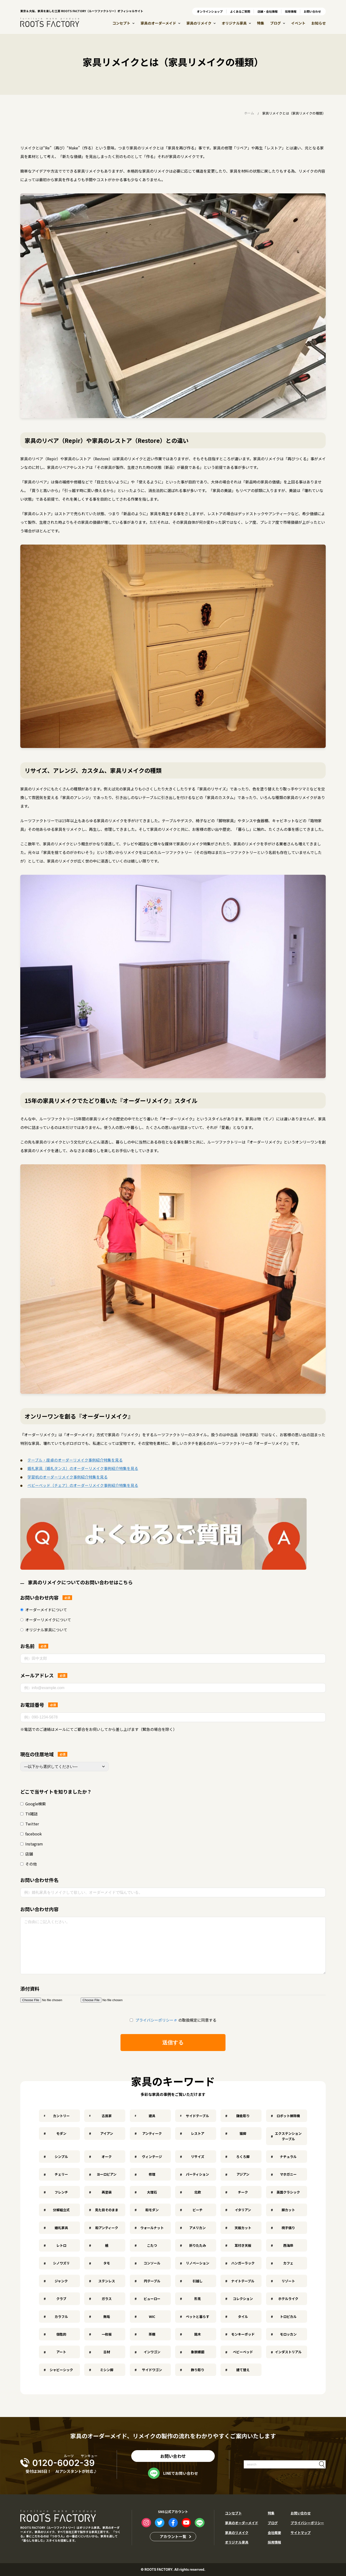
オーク (107, 2156)
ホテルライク (288, 2298)
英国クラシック (288, 2192)
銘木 (197, 2334)
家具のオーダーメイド (241, 2522)
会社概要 (274, 2532)
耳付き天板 (243, 2245)
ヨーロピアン (106, 2174)
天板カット (243, 2227)
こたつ (152, 2245)
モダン (61, 2133)
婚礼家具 (61, 2227)
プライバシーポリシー (154, 2020)
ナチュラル (288, 2156)
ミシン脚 (106, 2369)
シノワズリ (61, 2263)
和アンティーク (106, 2227)
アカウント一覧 (173, 2536)
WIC (152, 2316)
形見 (197, 2298)
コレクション (243, 2298)
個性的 (61, 2334)
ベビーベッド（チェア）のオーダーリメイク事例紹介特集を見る (82, 1485)
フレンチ (61, 2192)
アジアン (242, 2174)
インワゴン (152, 2351)
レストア (197, 2133)
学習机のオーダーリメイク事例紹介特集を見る (67, 1477)
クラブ (61, 2298)
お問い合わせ (312, 11)
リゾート (288, 2281)
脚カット (288, 2209)
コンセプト (233, 2513)
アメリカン (197, 2227)
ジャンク (61, 2281)
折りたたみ (197, 2245)
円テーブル (152, 2281)
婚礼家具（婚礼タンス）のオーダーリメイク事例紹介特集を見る (82, 1468)
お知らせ (318, 23)
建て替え (243, 2369)
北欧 (197, 2192)
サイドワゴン (152, 2369)
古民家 (107, 2115)
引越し (198, 2281)
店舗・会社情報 (267, 11)
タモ (106, 2263)
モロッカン (288, 2334)
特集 (260, 23)
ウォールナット (152, 2227)
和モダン (152, 2209)
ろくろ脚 (243, 2156)
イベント (298, 23)
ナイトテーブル (242, 2281)
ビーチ (198, 2209)
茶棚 (152, 2334)
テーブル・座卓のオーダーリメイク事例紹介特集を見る (75, 1460)
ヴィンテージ (152, 2156)
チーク (243, 2192)
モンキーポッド (243, 2334)
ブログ (273, 2522)
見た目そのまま (106, 2209)
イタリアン (243, 2209)
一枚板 (107, 2334)
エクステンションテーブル (288, 2136)
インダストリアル (288, 2351)
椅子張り (288, 2227)
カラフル (61, 2316)
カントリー (61, 2115)
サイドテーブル (197, 2115)
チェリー (61, 2174)
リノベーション (197, 2263)
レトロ (61, 2245)
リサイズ (197, 2156)
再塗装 (107, 2192)
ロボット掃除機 (288, 2115)
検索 (322, 2464)
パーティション (197, 2174)
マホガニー (288, 2174)
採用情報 (290, 11)
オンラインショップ (210, 11)
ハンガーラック (243, 2263)
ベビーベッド (243, 2351)
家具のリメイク (236, 2532)
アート (61, 2351)
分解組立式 (61, 2209)
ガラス (107, 2298)
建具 (152, 2115)
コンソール (152, 2263)
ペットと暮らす (197, 2316)
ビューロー (152, 2298)
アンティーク (152, 2133)
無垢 (106, 2316)
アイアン (106, 2133)
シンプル (61, 2156)
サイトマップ (301, 2532)
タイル (243, 2316)
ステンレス (106, 2281)
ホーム (249, 113)
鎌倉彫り (243, 2115)
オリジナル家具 (236, 2542)
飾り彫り (197, 2369)
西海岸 (288, 2245)
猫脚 (243, 2133)
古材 (106, 2351)
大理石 (152, 2192)
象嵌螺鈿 (197, 2351)
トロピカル (288, 2316)
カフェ (288, 2263)
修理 (152, 2174)
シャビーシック (61, 2369)
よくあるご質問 (240, 11)
